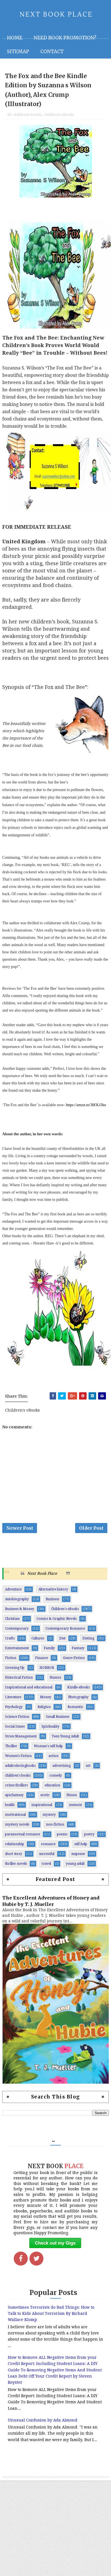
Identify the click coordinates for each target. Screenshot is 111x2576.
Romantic (75, 1712)
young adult (75, 1869)
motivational (15, 1820)
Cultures (37, 1644)
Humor (55, 1683)
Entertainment (17, 1654)
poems (62, 1840)
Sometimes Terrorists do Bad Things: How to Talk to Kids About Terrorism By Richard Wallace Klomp (51, 2319)
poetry (89, 1840)
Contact (52, 51)
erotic (45, 1801)
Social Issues (15, 1732)
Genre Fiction (74, 1663)
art (88, 1771)
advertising (61, 1771)
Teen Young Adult (65, 1742)
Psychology (14, 1712)
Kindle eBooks (78, 1693)
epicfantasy (14, 1801)
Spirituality (50, 1732)
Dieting (88, 1644)
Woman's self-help (48, 1752)
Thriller (11, 1752)
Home (14, 38)
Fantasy (78, 1654)
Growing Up (14, 1673)
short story (13, 1859)
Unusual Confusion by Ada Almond (42, 2425)
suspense (78, 1859)
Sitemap (18, 51)
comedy (55, 1781)
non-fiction (55, 1830)
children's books (27, 116)
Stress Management (21, 1742)
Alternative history (53, 1595)
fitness (71, 1801)
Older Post (91, 1531)
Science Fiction (17, 1722)
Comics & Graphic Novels (56, 1624)
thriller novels (16, 1869)
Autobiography (17, 1605)
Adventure (13, 1595)
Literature (13, 1703)
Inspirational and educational (28, 1693)
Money (45, 1703)
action (53, 1761)
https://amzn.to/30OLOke (86, 1107)
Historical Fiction (19, 1683)
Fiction (10, 1663)
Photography (78, 1703)
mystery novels (17, 1830)
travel (46, 1869)
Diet (62, 1644)
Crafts (10, 1644)
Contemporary (17, 1634)
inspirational (41, 1810)
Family (49, 1654)
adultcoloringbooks (20, 1771)
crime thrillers (16, 1791)
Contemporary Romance (65, 1634)
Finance (41, 1663)
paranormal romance (22, 1840)
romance (48, 1850)
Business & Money (19, 1614)
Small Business (57, 1722)
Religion (44, 1712)
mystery (49, 1820)
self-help (80, 1850)
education (52, 1791)
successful (46, 1859)
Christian (12, 1624)
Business (52, 1605)
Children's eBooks (58, 116)
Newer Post (19, 1531)
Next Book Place (42, 1579)
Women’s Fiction (18, 1761)
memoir (75, 1810)
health (10, 1810)
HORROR (47, 1673)
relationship (14, 1850)
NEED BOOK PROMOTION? (65, 38)
